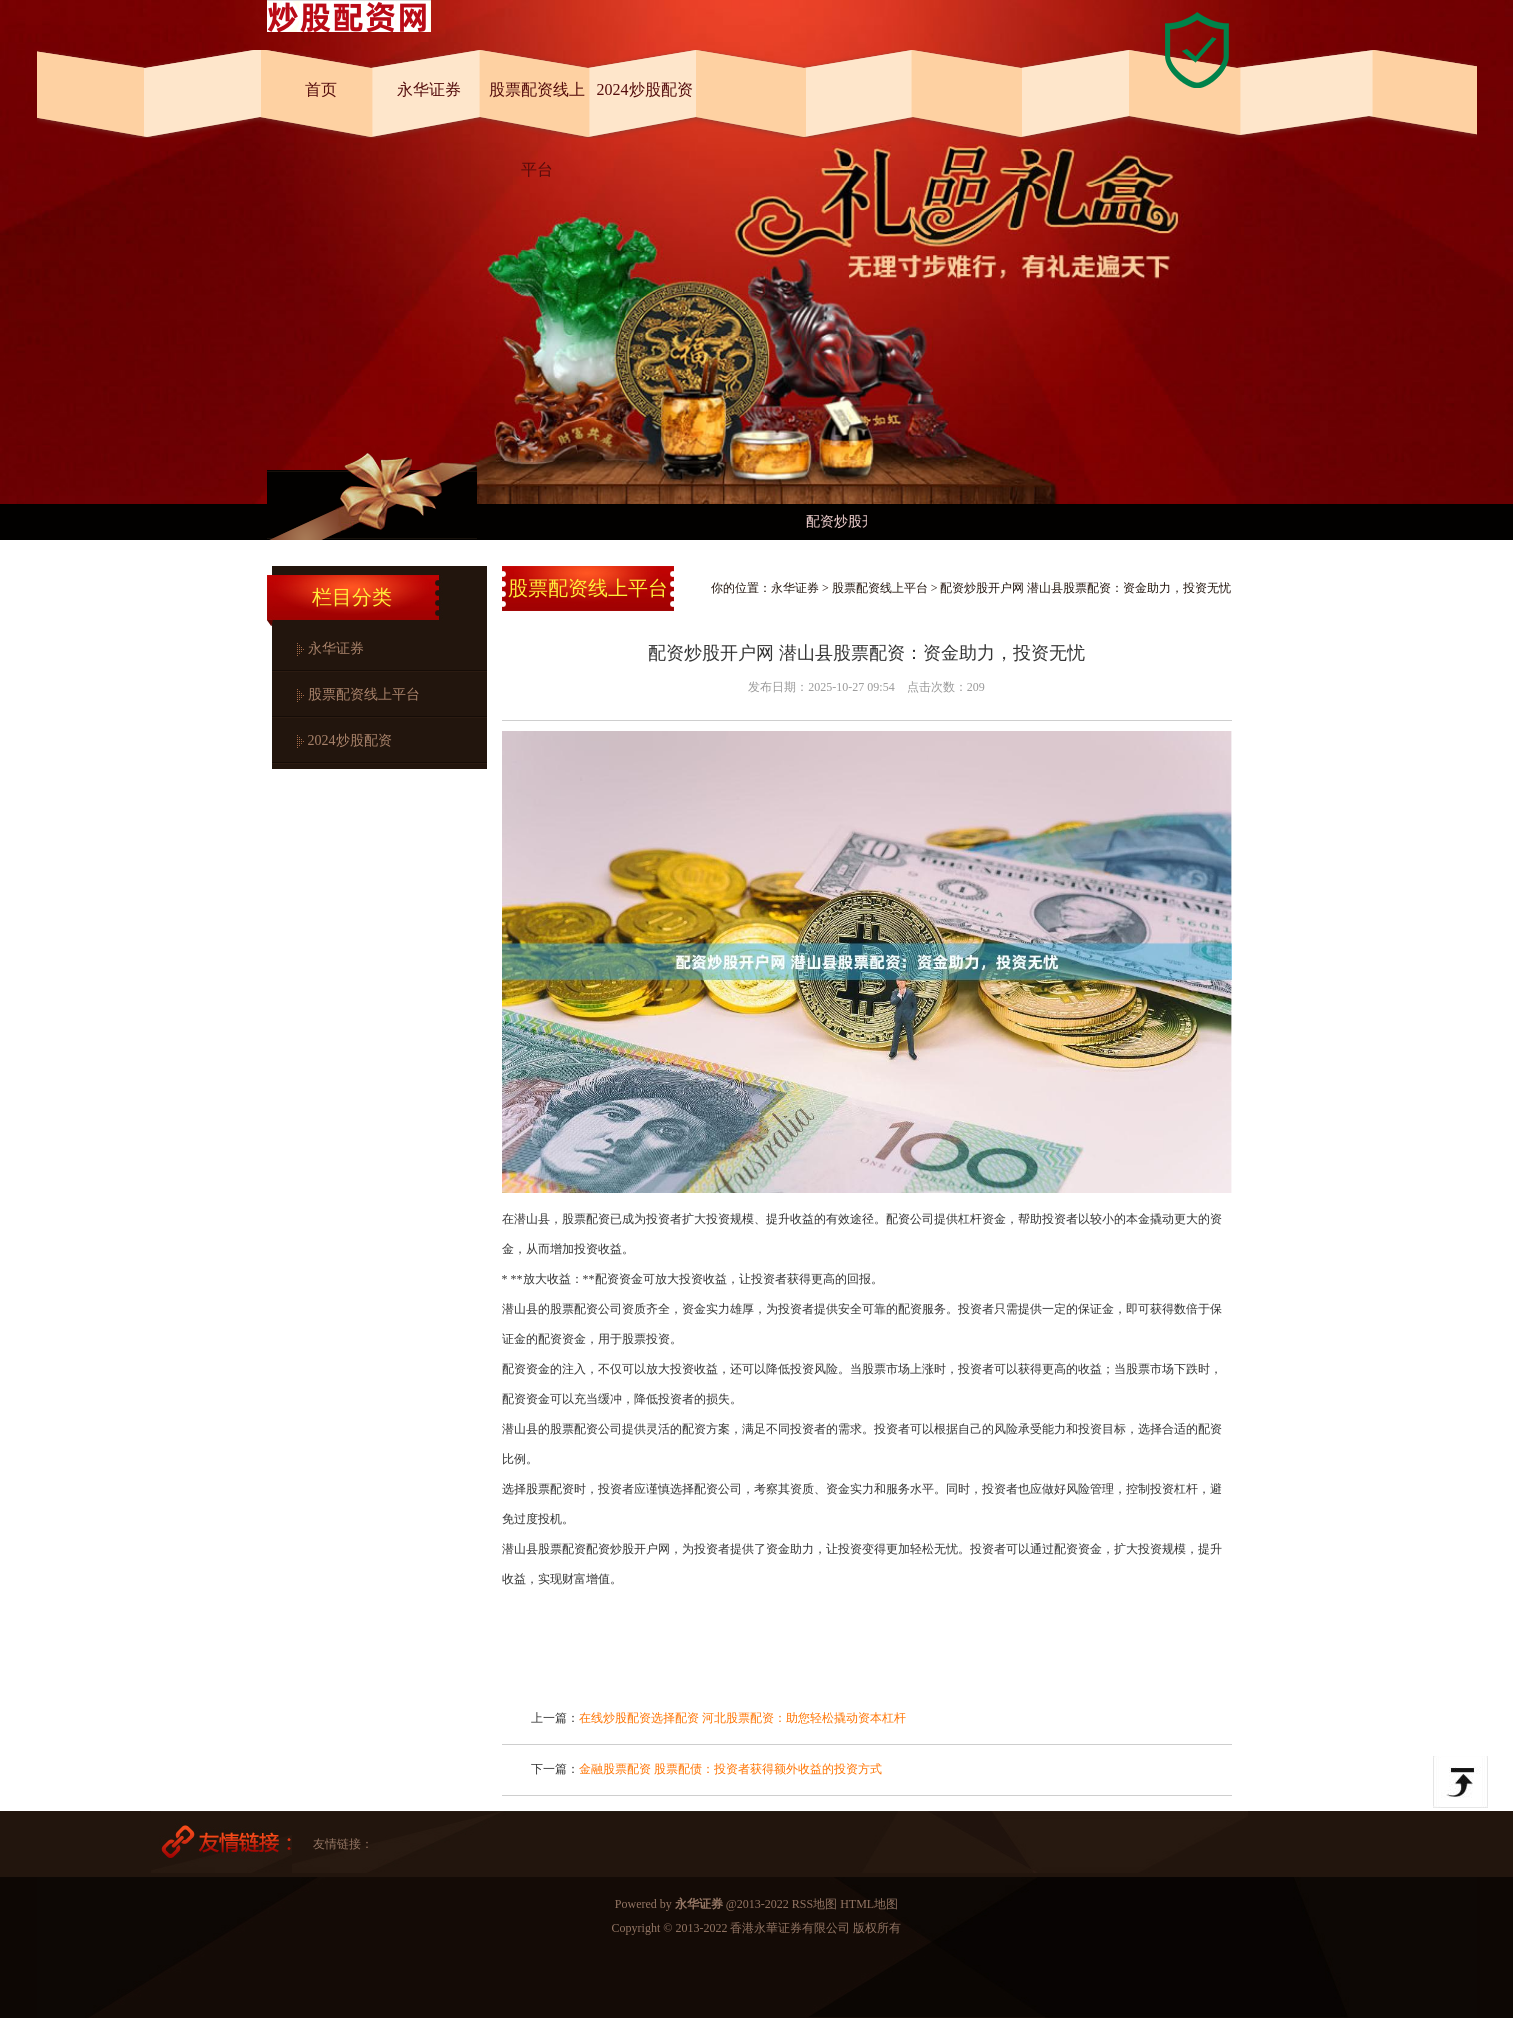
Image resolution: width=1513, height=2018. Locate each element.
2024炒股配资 (645, 89)
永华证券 (429, 89)
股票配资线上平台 (537, 109)
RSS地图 (814, 1904)
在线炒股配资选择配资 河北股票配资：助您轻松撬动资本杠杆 (742, 1718)
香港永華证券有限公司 (790, 1928)
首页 (321, 89)
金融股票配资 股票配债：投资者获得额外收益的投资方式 (730, 1769)
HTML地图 (869, 1904)
